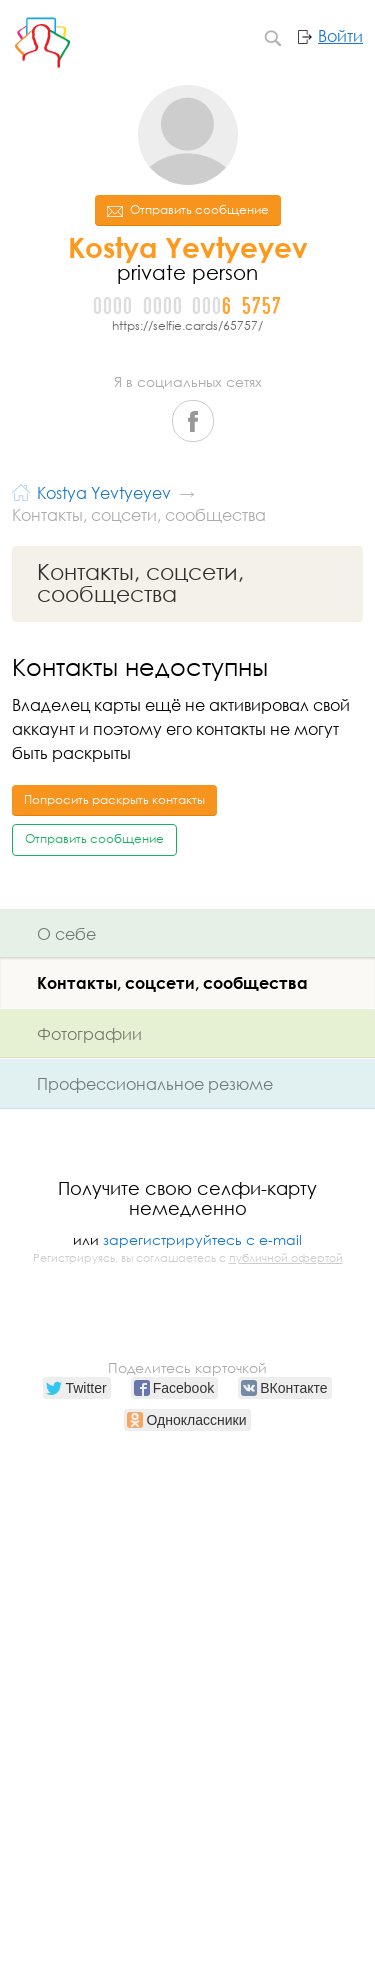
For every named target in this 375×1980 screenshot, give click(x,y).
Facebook (193, 421)
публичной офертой (286, 1258)
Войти (340, 36)
